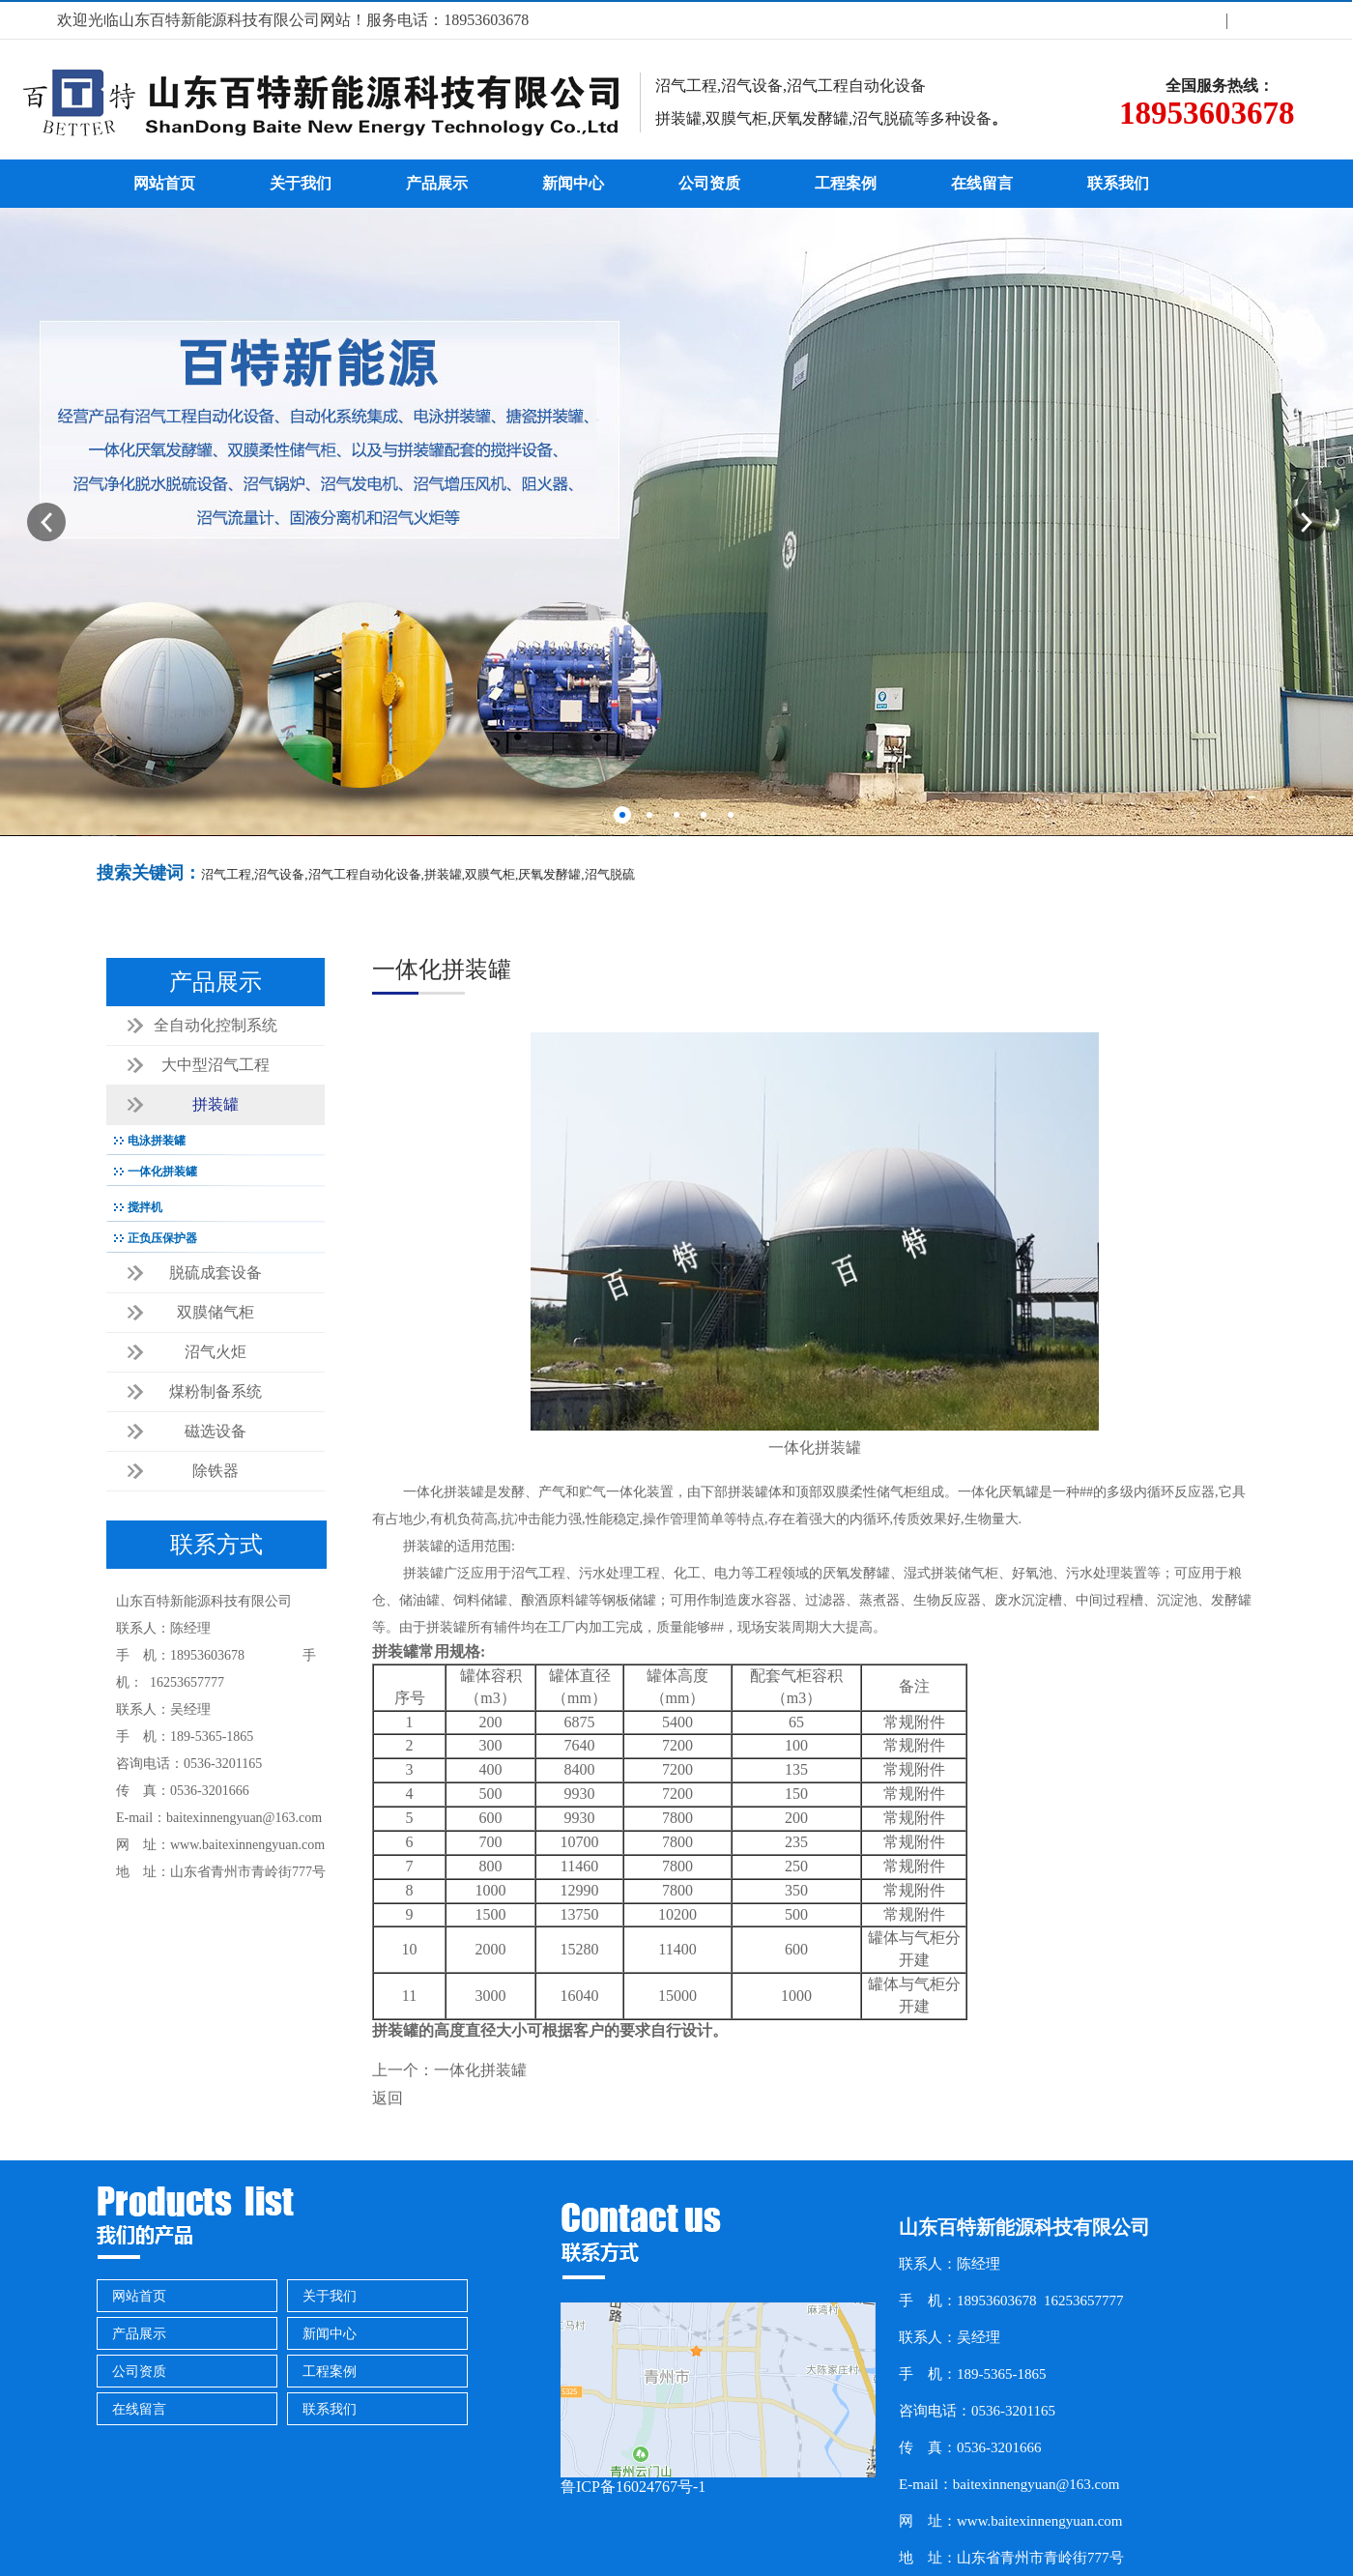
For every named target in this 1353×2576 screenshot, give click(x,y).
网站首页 (164, 183)
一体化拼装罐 (480, 2070)
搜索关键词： (149, 873)
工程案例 (846, 183)
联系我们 (1118, 183)
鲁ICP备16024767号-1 (633, 2486)
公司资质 (709, 183)
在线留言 (982, 183)
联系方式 (1263, 20)
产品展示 (437, 183)
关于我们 (1191, 20)
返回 (387, 2098)
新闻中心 (573, 183)
